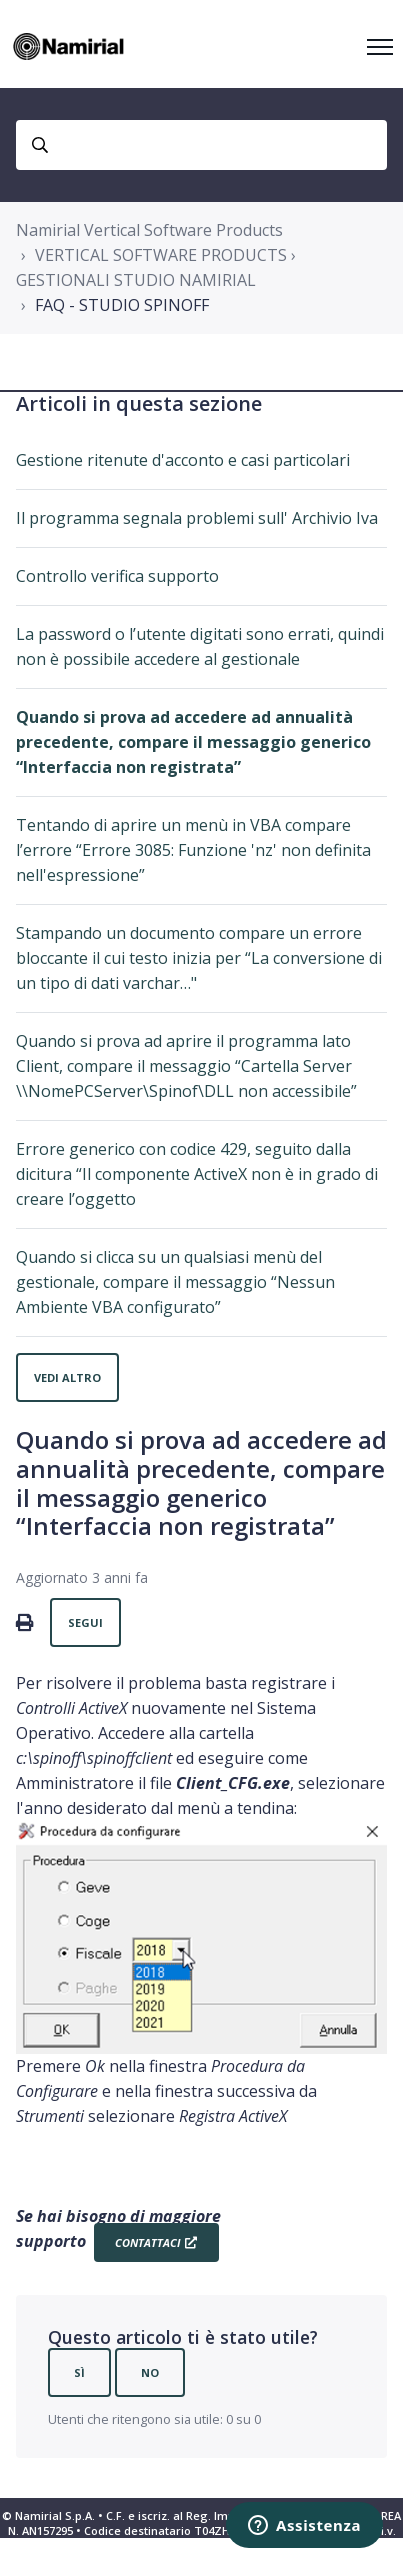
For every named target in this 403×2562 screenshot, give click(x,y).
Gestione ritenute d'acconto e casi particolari (183, 460)
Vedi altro (67, 1377)
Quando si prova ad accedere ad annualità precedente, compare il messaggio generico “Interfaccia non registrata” (193, 742)
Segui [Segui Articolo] (85, 1622)
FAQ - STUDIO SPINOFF (122, 305)
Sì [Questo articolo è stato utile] (79, 2372)
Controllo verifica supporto (117, 576)
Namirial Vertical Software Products (149, 230)
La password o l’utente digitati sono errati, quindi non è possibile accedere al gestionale (200, 646)
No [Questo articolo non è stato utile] (150, 2372)
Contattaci (146, 2242)
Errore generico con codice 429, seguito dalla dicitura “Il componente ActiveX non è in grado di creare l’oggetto (197, 1174)
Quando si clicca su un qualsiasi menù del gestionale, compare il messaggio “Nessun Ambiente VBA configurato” (175, 1282)
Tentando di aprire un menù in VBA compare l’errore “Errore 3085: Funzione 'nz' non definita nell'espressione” (193, 850)
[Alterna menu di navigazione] (380, 47)
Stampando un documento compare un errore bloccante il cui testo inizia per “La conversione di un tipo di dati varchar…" (199, 958)
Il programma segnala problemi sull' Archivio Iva (197, 518)
